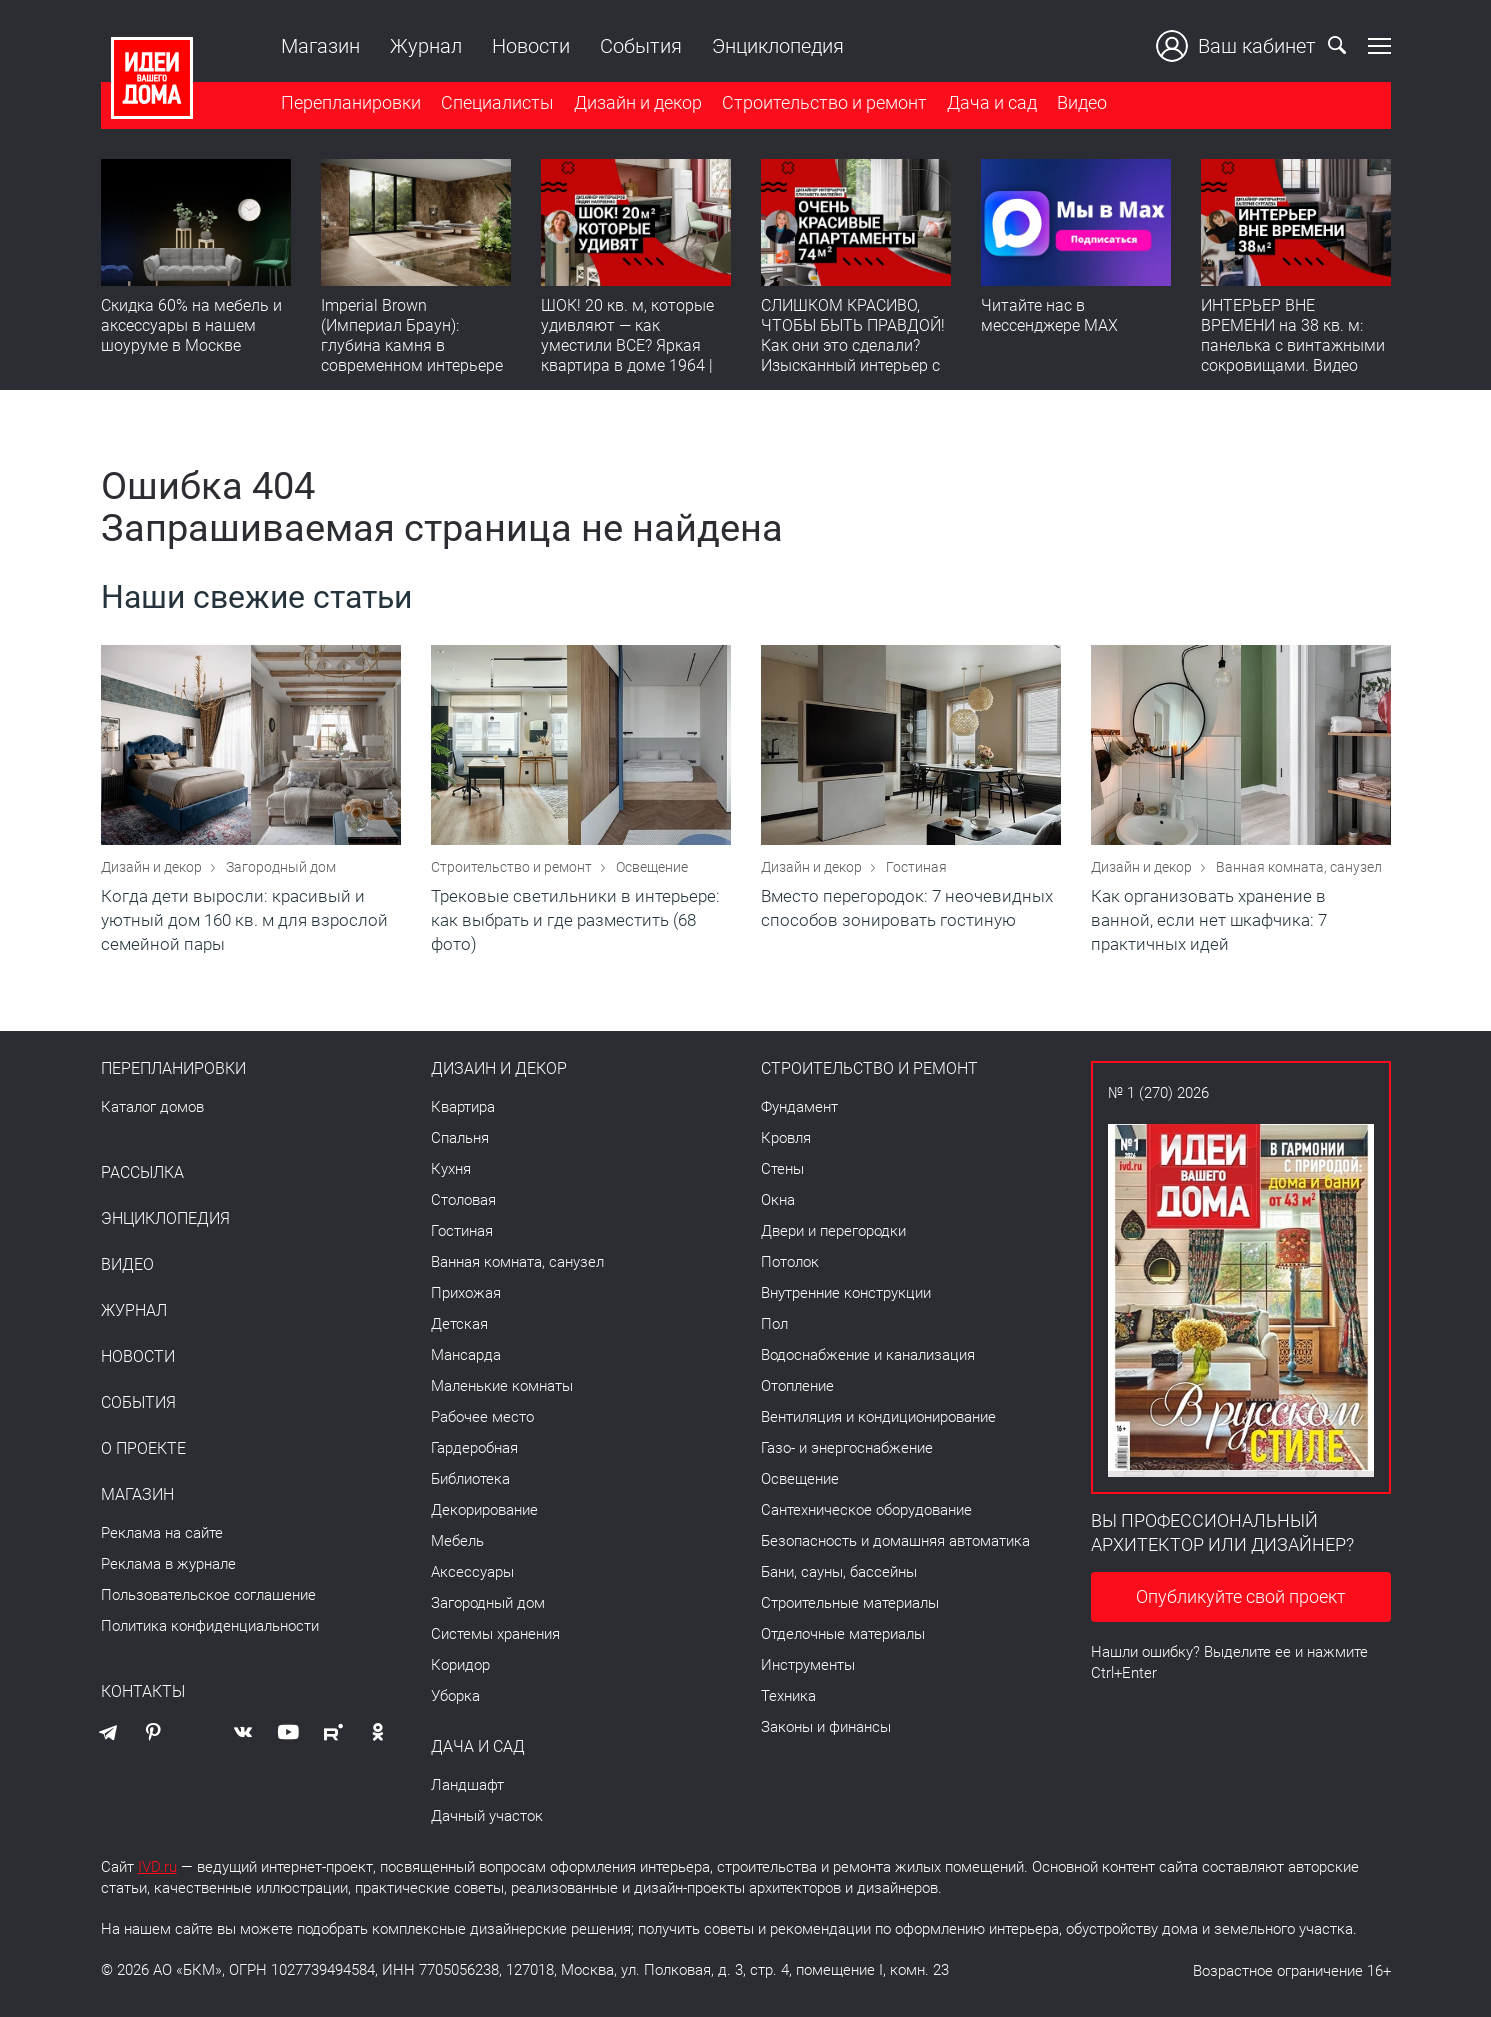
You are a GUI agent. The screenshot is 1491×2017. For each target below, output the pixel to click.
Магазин (320, 46)
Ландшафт (467, 1785)
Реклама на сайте (162, 1533)
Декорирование (484, 1510)
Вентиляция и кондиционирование (878, 1417)
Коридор (460, 1665)
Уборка (455, 1696)
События (641, 46)
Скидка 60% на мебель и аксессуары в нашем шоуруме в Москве (191, 325)
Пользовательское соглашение (208, 1595)
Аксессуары (472, 1572)
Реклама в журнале (168, 1564)
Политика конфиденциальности (210, 1626)
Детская (459, 1324)
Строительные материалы (850, 1603)
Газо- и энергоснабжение (847, 1448)
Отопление (797, 1386)
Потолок (790, 1262)
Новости (531, 46)
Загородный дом (281, 867)
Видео (1082, 103)
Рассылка (142, 1173)
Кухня (451, 1169)
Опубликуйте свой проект (1241, 1596)
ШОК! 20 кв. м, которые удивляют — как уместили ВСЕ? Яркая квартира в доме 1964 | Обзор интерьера (627, 345)
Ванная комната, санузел (1299, 867)
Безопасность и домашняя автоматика (895, 1541)
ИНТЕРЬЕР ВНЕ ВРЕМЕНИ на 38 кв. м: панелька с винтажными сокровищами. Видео (1293, 335)
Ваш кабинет (1236, 46)
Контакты (143, 1692)
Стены (782, 1169)
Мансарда (466, 1355)
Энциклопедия (778, 46)
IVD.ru (157, 1867)
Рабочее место (482, 1417)
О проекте (143, 1449)
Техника (788, 1696)
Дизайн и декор (638, 103)
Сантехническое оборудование (866, 1510)
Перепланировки (351, 103)
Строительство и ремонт (824, 103)
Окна (778, 1200)
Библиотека (470, 1479)
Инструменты (808, 1665)
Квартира (463, 1107)
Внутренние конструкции (846, 1293)
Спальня (460, 1138)
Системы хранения (495, 1634)
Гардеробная (474, 1448)
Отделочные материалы (843, 1634)
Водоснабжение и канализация (868, 1355)
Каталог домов (152, 1107)
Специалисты (497, 103)
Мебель (457, 1541)
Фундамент (799, 1107)
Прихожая (466, 1293)
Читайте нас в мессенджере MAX (1049, 315)
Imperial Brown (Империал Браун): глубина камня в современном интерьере (412, 335)
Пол (774, 1324)
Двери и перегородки (833, 1231)
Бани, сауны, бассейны (839, 1572)
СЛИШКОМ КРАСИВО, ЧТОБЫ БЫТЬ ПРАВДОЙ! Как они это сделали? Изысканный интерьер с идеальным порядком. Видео (853, 355)
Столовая (463, 1200)
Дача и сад (992, 103)
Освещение (652, 867)
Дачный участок (487, 1816)
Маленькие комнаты (502, 1386)
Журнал (426, 46)
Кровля (786, 1138)
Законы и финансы (826, 1727)
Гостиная (916, 867)
